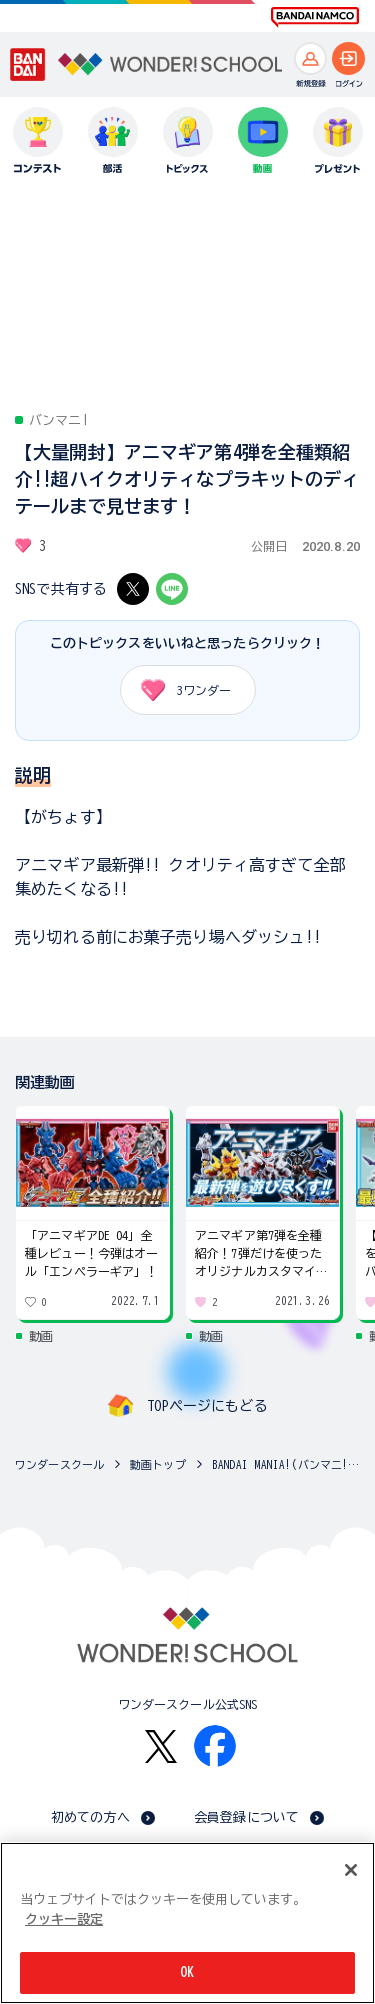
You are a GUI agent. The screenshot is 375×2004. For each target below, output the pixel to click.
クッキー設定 (64, 1919)
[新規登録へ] (310, 58)
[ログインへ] (348, 58)
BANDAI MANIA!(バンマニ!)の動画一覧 (288, 1464)
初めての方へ (90, 1817)
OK (187, 1972)
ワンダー (179, 690)
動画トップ (158, 1464)
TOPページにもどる (207, 1406)
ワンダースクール (59, 1464)
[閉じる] (351, 1870)
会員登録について (246, 1817)
